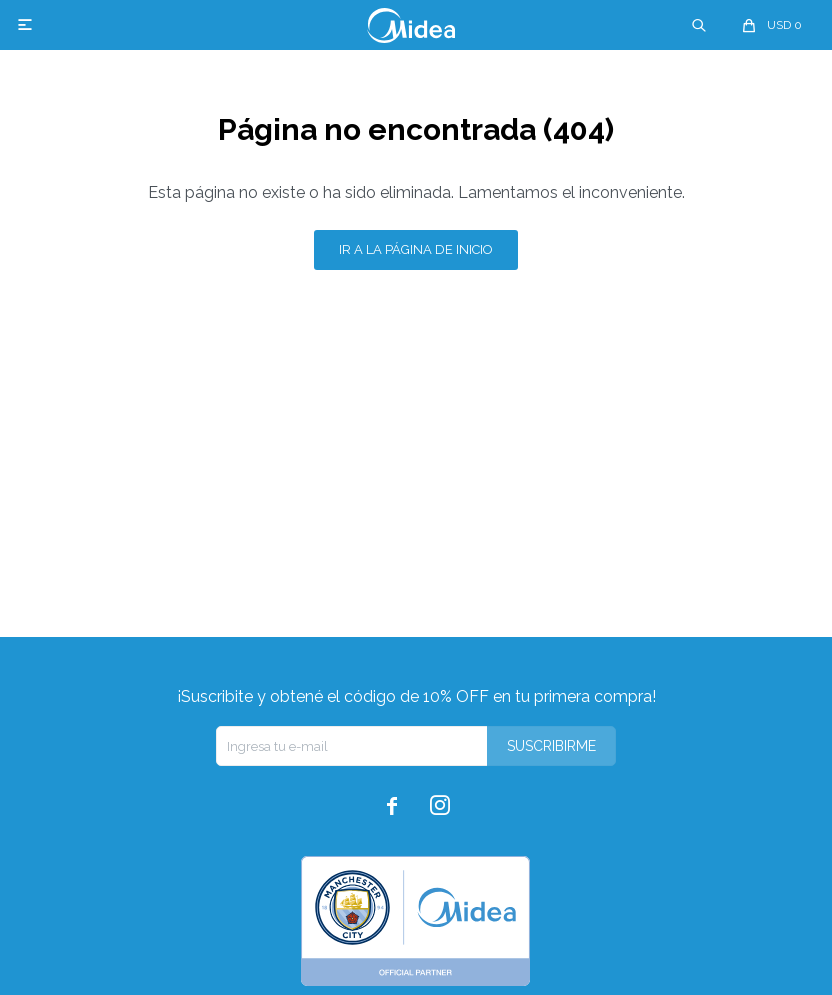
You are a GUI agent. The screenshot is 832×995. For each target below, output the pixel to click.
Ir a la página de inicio (416, 249)
